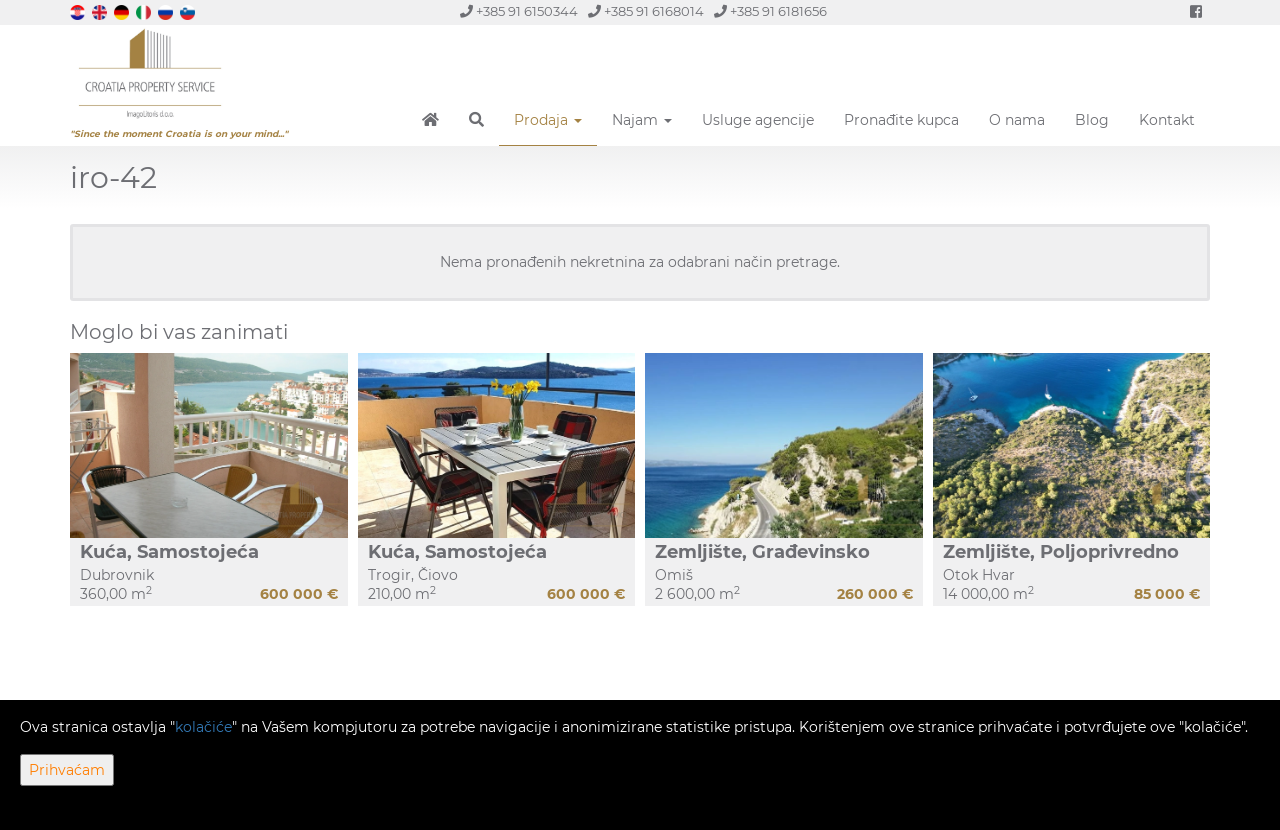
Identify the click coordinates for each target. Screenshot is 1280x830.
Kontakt (1167, 120)
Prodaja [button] (548, 120)
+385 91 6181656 (770, 11)
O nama (1017, 120)
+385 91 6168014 (646, 11)
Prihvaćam (67, 770)
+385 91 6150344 (519, 11)
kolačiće (203, 727)
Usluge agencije (758, 120)
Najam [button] (642, 120)
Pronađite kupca (901, 120)
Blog (1092, 120)
